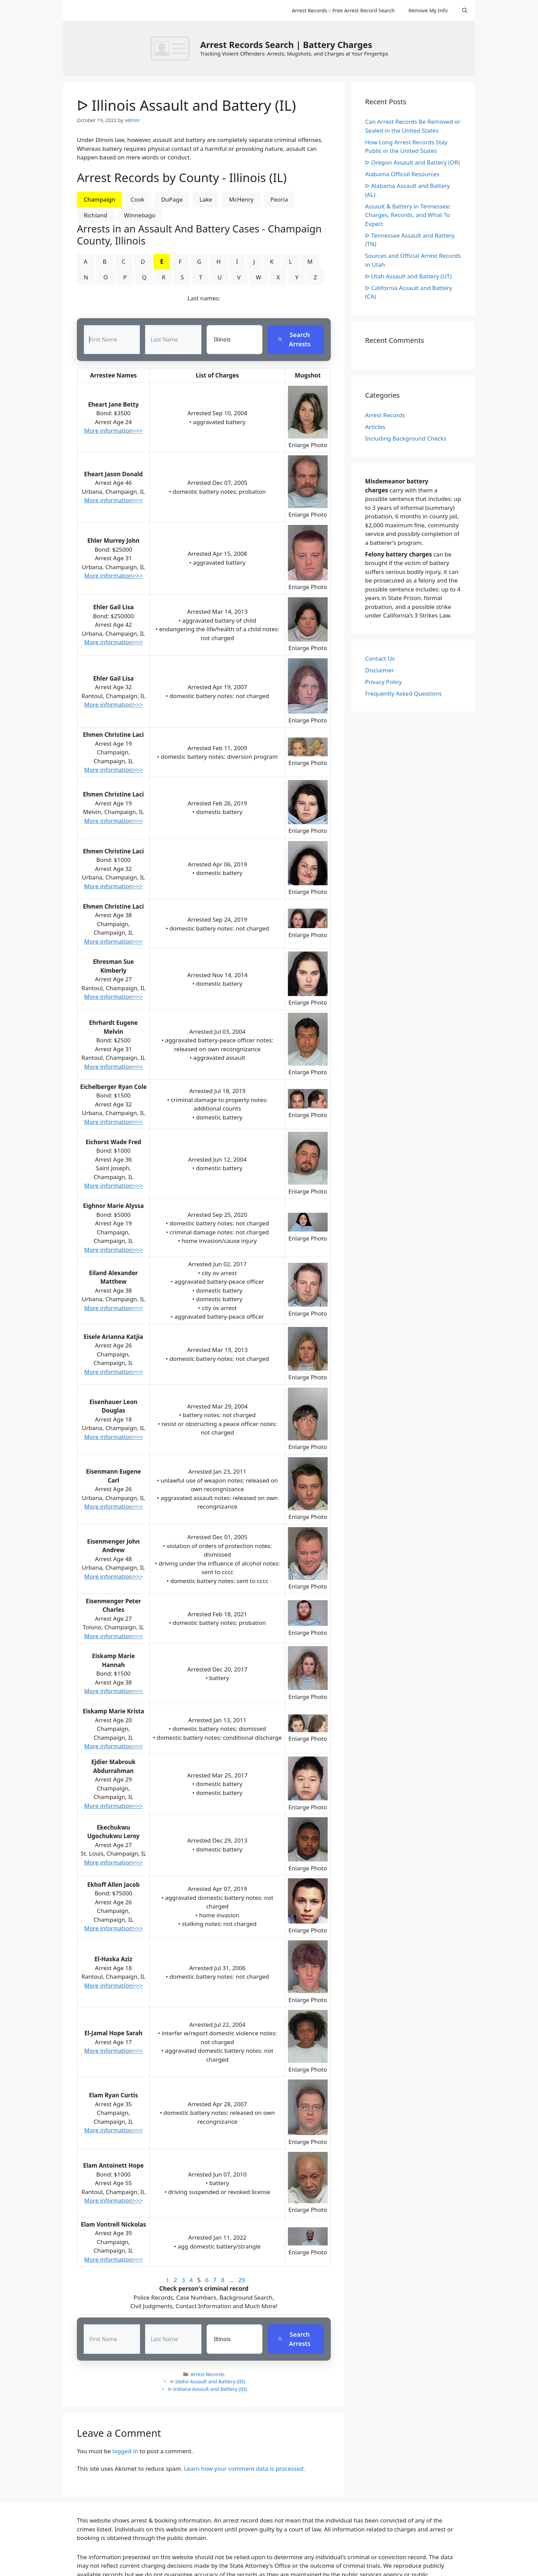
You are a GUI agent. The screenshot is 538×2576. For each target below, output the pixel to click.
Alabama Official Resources (402, 174)
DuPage (172, 199)
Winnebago (139, 215)
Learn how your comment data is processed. (244, 2469)
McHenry (241, 199)
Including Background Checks (405, 438)
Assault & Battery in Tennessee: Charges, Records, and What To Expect (408, 215)
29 (241, 2280)
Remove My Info (427, 10)
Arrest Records (207, 2374)
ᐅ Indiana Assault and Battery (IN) (207, 2389)
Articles (375, 427)
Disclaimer (379, 670)
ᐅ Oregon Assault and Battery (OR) (412, 162)
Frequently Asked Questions (403, 693)
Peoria (279, 199)
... (231, 2280)
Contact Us (380, 658)
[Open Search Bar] (465, 10)
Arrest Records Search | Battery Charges (286, 44)
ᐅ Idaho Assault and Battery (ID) (207, 2382)
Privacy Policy (383, 682)
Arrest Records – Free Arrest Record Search (343, 10)
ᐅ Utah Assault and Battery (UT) (408, 276)
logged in (125, 2451)
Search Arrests (294, 339)
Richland (95, 215)
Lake (205, 199)
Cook (137, 199)
